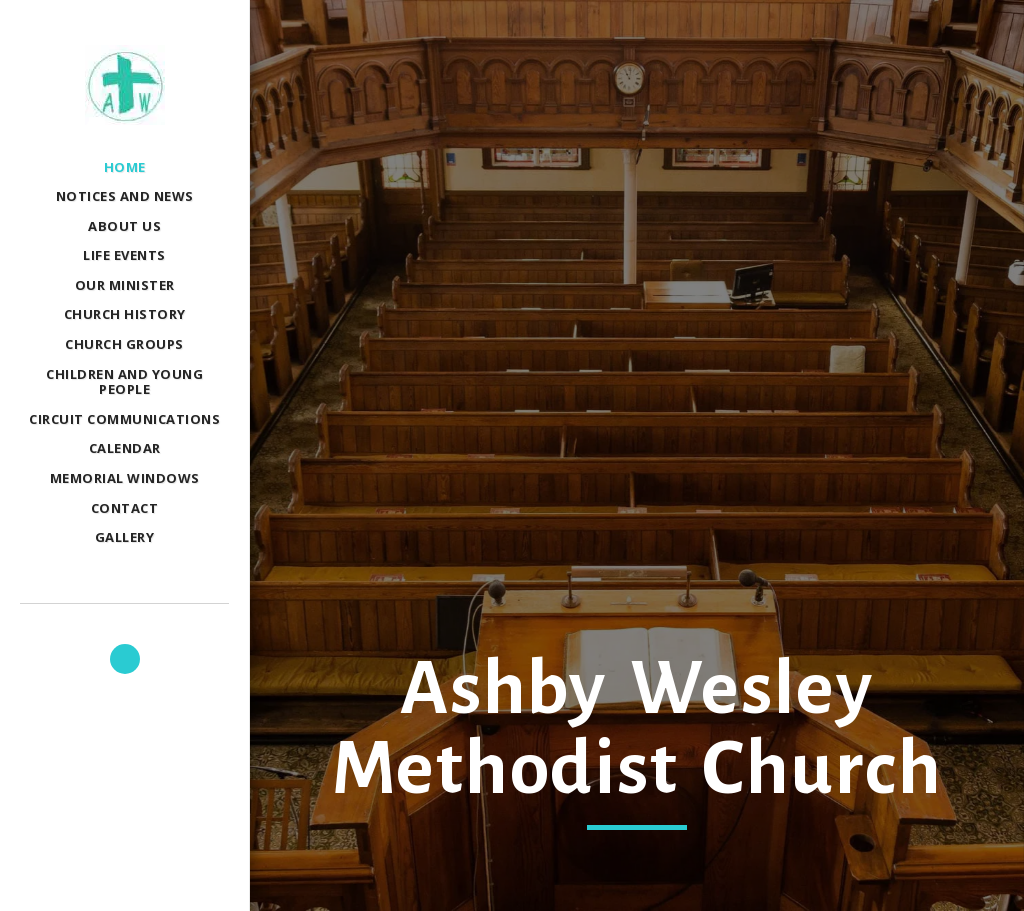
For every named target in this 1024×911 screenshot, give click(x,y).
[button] (125, 659)
